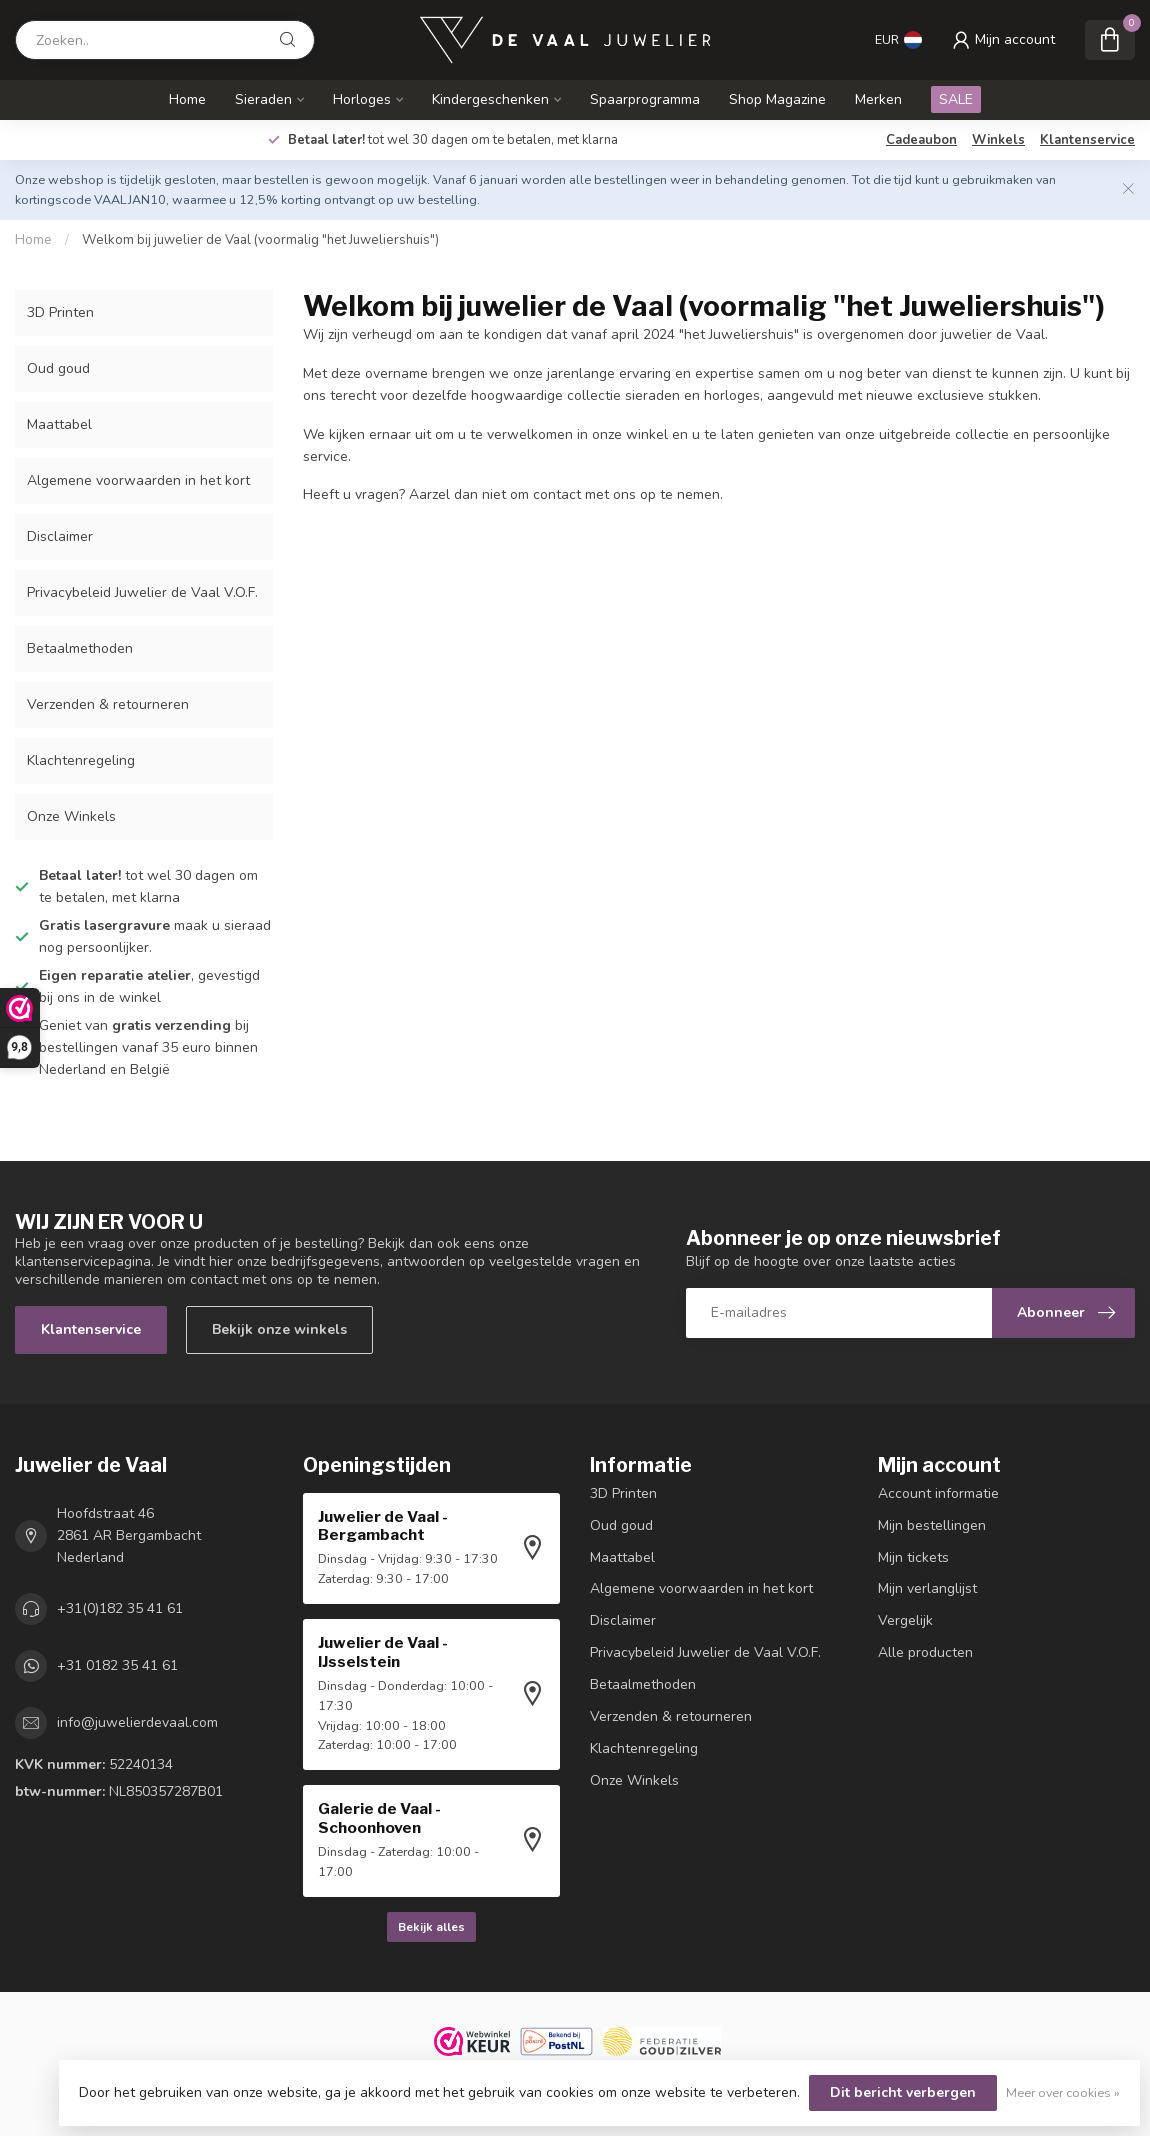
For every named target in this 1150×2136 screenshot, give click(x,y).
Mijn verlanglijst (927, 1588)
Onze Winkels (71, 816)
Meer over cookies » (1063, 2092)
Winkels (998, 140)
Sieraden (263, 99)
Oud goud (58, 368)
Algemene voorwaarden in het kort (138, 480)
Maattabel (59, 424)
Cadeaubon (921, 140)
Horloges (362, 99)
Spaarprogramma (645, 99)
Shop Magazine (777, 99)
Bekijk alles (431, 1927)
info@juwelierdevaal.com (137, 1722)
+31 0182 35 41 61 (117, 1665)
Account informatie (938, 1493)
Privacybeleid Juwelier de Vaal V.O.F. (142, 592)
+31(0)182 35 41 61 (120, 1608)
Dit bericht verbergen (903, 2092)
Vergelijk (905, 1620)
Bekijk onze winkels (279, 1329)
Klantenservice (1087, 140)
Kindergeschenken (490, 99)
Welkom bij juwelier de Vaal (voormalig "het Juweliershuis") (260, 240)
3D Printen (60, 312)
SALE (956, 99)
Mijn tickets (913, 1557)
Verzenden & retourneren (108, 704)
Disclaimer (60, 536)
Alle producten (925, 1652)
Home (187, 99)
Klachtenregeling (81, 760)
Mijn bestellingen (932, 1525)
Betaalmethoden (80, 648)
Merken (878, 99)
